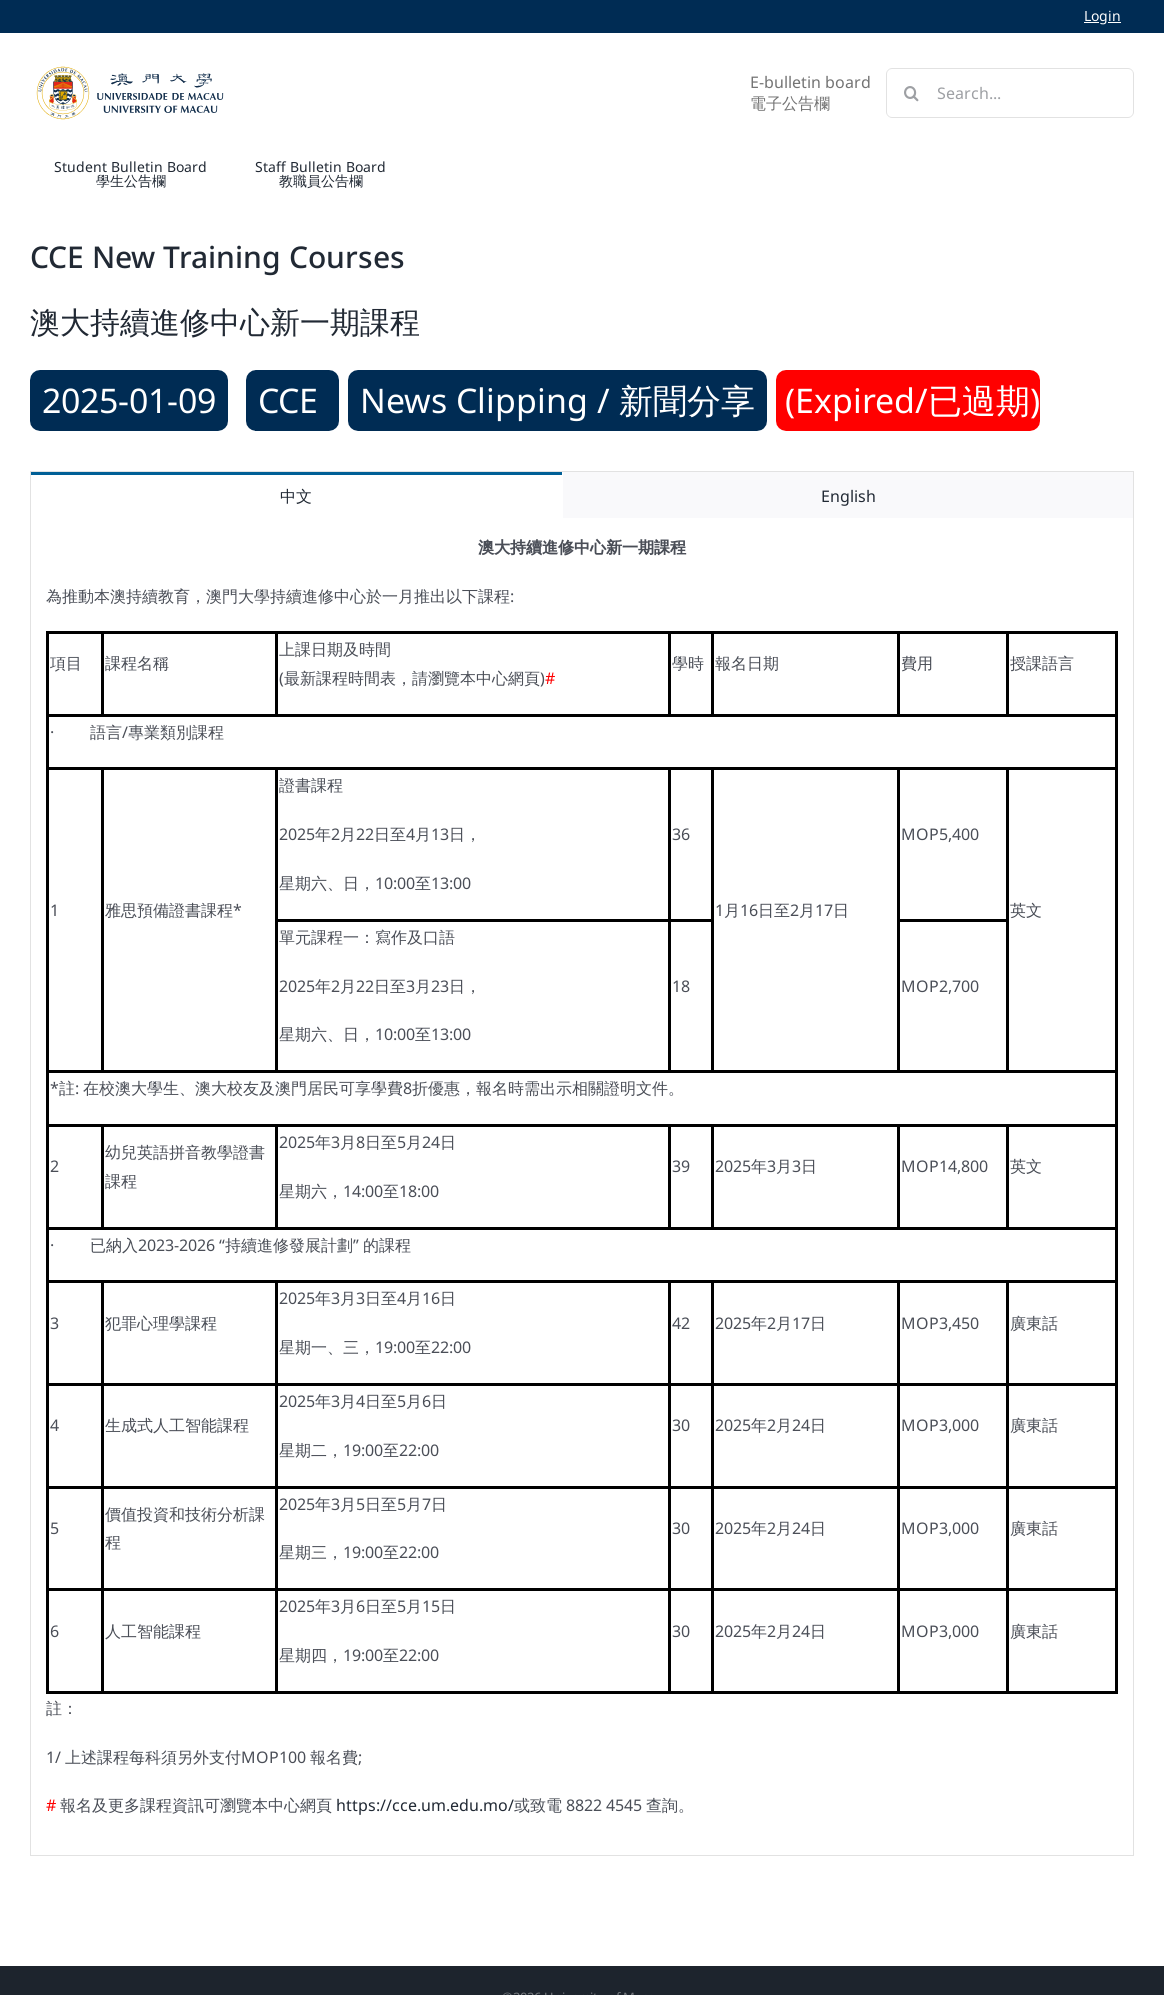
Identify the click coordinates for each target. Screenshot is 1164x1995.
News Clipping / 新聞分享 (557, 400)
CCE (292, 400)
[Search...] (1010, 93)
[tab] (296, 495)
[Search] (911, 93)
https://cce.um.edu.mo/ (425, 1805)
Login (1102, 15)
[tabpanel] (582, 1187)
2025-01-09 (129, 400)
